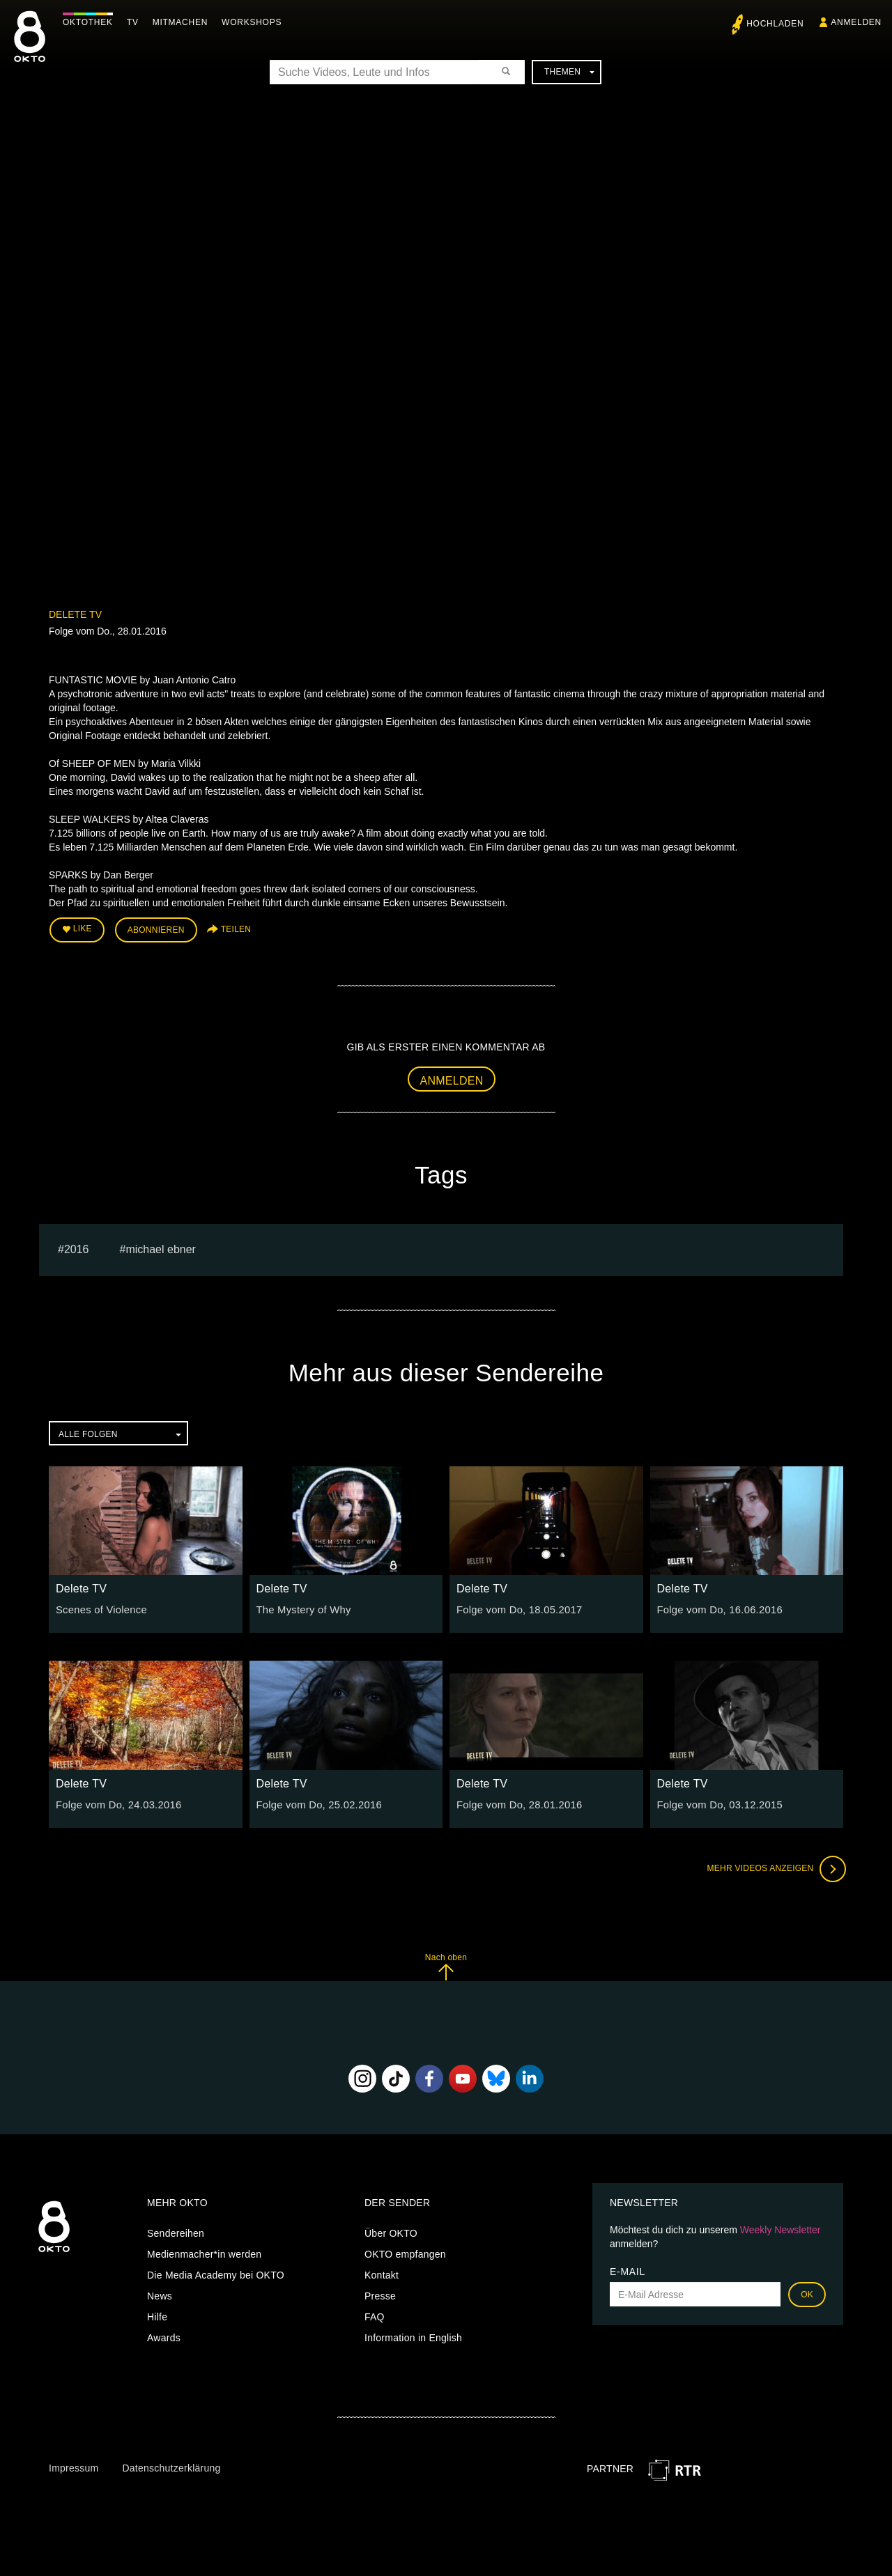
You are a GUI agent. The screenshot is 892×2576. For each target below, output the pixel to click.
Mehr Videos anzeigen (773, 1866)
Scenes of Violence (99, 1607)
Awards (163, 2335)
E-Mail (627, 2269)
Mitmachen (183, 22)
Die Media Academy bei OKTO (215, 2273)
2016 (76, 1246)
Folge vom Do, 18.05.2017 (516, 1607)
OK (807, 2292)
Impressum (73, 2465)
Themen (569, 72)
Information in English (413, 2335)
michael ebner (160, 1246)
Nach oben (446, 1964)
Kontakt (381, 2273)
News (159, 2293)
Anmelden (452, 1079)
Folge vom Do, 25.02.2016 (316, 1802)
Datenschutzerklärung (171, 2465)
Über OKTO (390, 2231)
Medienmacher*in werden (204, 2252)
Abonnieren (156, 929)
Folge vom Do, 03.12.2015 (716, 1802)
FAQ (374, 2314)
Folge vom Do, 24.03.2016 (115, 1802)
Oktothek (91, 22)
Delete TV (75, 614)
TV (136, 22)
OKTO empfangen (405, 2252)
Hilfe (157, 2314)
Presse (380, 2293)
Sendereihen (175, 2231)
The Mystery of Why (301, 1607)
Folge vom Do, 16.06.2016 (716, 1607)
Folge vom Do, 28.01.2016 (516, 1802)
